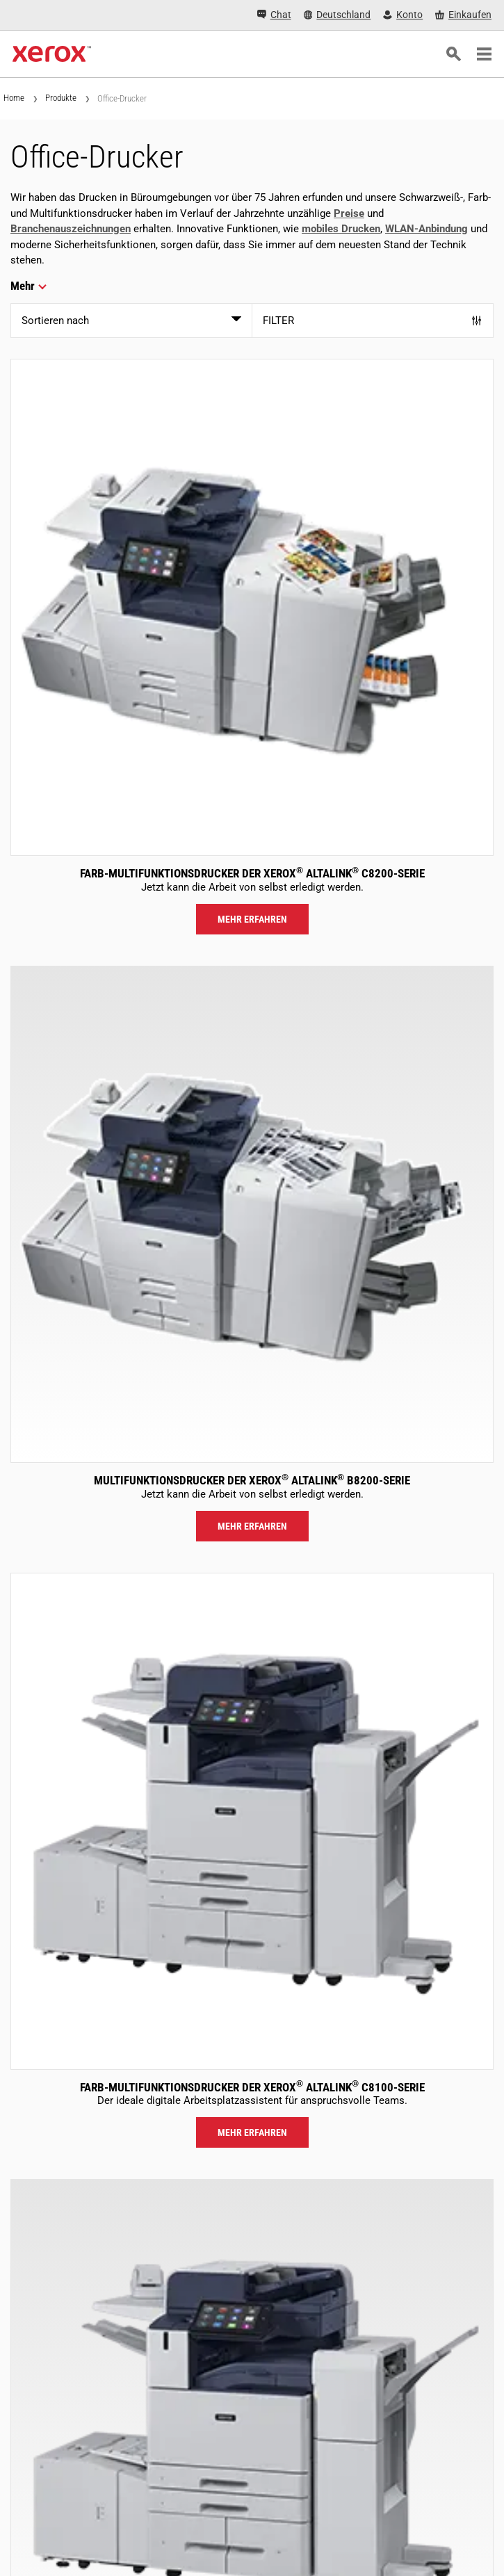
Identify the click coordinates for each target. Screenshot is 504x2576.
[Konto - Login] (403, 14)
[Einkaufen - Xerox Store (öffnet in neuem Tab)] (463, 14)
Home (13, 97)
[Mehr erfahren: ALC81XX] (252, 1821)
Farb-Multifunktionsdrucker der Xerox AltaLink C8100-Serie (252, 2087)
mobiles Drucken (341, 228)
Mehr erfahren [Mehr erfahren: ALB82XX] (252, 1526)
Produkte (60, 97)
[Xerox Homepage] (52, 54)
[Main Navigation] (484, 54)
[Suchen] (453, 54)
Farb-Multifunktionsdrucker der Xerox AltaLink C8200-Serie (252, 873)
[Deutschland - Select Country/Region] (337, 14)
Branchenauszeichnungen (70, 228)
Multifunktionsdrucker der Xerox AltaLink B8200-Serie (252, 1480)
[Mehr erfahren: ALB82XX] (252, 1214)
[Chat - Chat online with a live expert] (274, 15)
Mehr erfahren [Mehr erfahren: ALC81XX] (252, 2132)
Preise (349, 213)
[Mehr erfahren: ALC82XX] (252, 607)
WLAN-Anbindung (426, 228)
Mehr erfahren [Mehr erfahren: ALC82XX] (252, 919)
